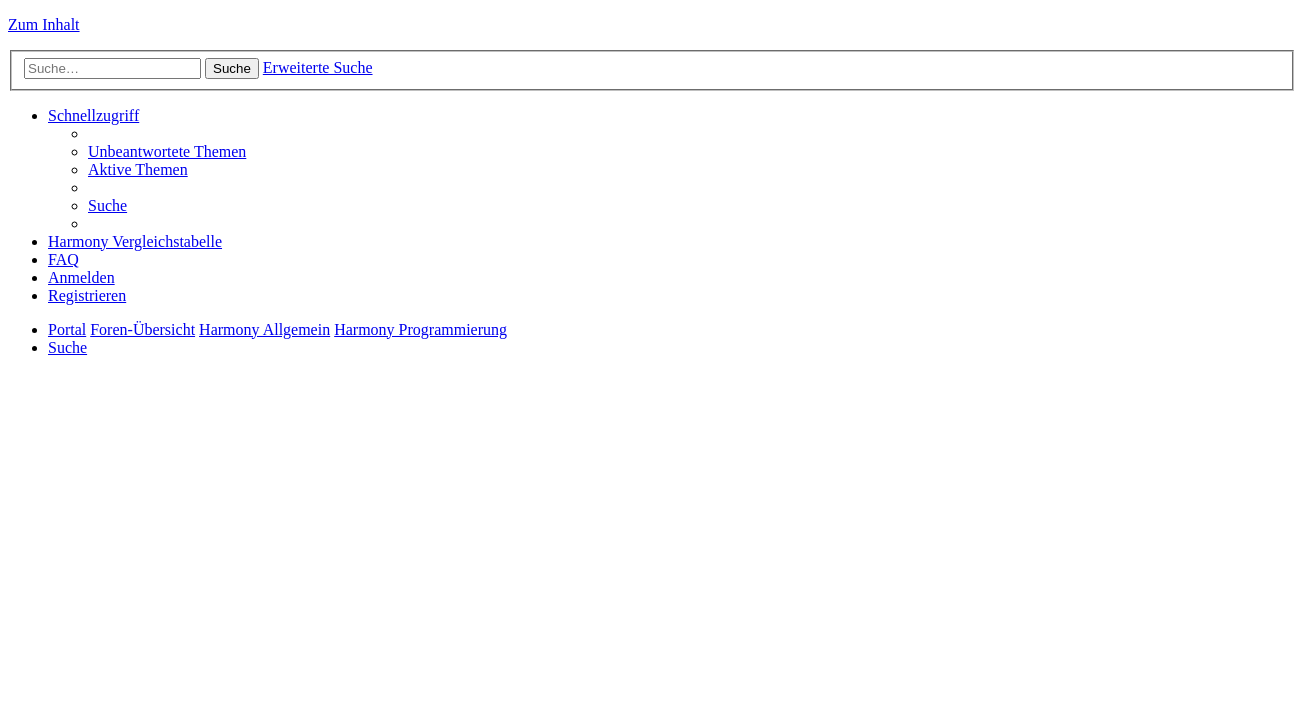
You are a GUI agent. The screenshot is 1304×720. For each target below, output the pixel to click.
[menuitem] (167, 151)
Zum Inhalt (44, 24)
